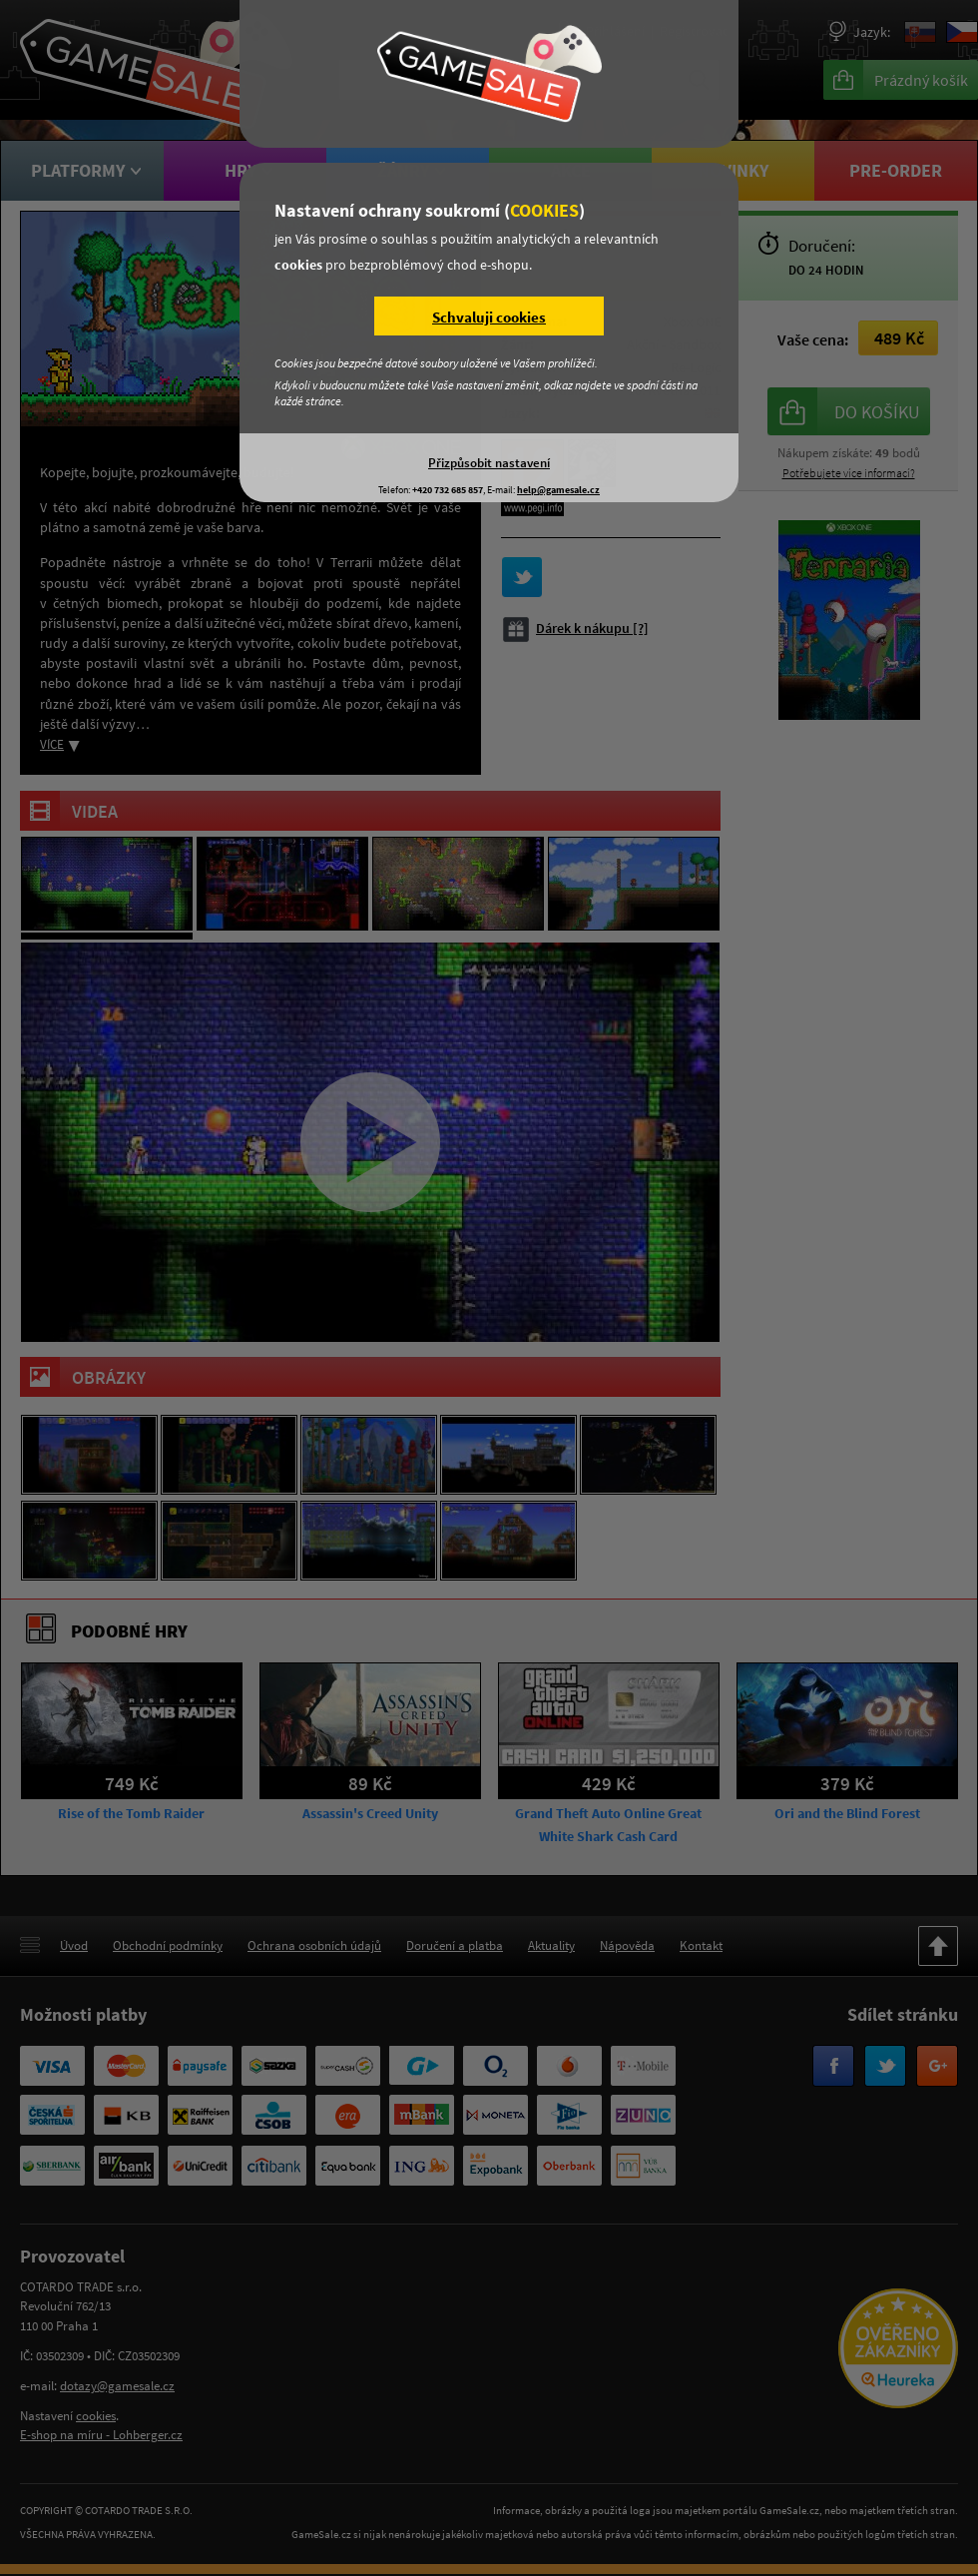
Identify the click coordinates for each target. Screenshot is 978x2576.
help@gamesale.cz (558, 489)
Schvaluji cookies (489, 317)
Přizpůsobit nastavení (489, 462)
